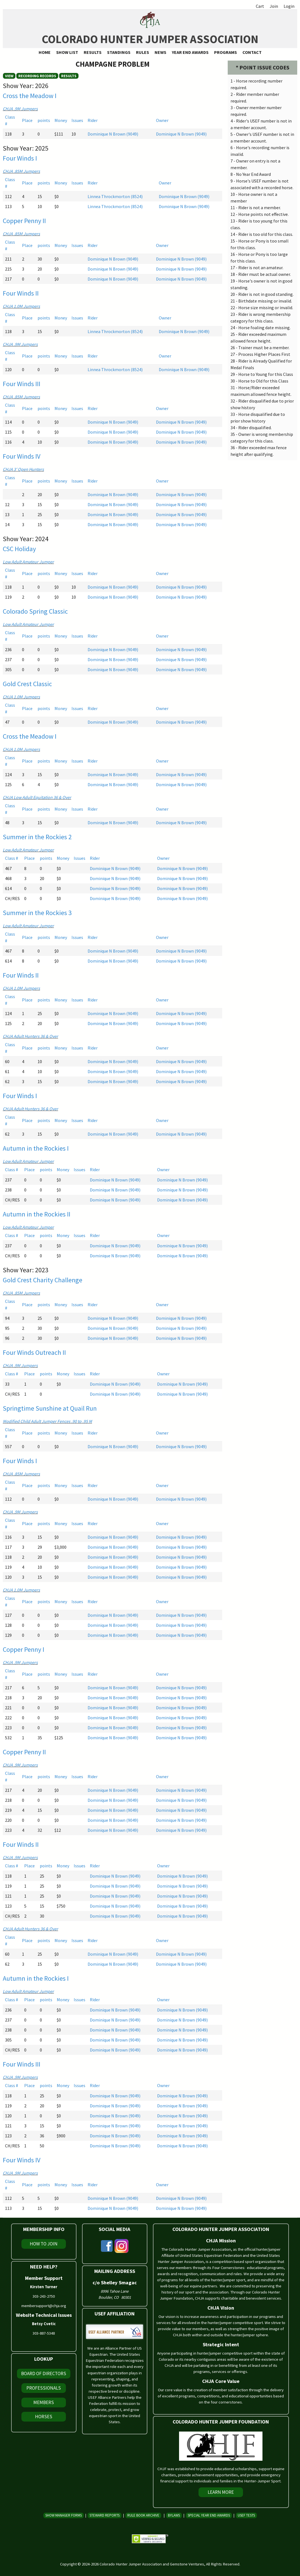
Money (60, 120)
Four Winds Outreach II (34, 1352)
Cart (260, 6)
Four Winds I (20, 158)
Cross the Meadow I (29, 95)
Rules (142, 52)
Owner (162, 120)
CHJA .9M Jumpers (20, 108)
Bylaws (174, 2515)
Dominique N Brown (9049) (113, 134)
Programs (225, 52)
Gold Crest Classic (27, 683)
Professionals (43, 2388)
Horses (43, 2416)
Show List (67, 52)
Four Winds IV (21, 456)
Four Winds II (21, 293)
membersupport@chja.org (43, 2305)
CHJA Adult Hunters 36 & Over (30, 1036)
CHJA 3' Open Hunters (23, 469)
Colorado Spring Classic (35, 611)
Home (45, 52)
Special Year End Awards (209, 2515)
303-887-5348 (44, 2333)
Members (43, 2402)
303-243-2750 (44, 2296)
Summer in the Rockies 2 (37, 837)
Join (274, 6)
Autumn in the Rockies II (36, 1214)
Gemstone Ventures (187, 2564)
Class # (11, 858)
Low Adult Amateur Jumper (28, 561)
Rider (93, 120)
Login (289, 6)
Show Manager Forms (63, 2515)
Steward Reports (105, 2515)
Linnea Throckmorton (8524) (115, 196)
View (9, 75)
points (44, 120)
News (160, 52)
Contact (252, 52)
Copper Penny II (24, 220)
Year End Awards (190, 52)
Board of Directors (43, 2373)
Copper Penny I (23, 1649)
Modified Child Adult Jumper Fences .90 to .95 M (47, 1421)
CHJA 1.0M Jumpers (21, 306)
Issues (77, 120)
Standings (118, 52)
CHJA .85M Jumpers (21, 171)
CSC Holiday (19, 548)
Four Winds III (21, 383)
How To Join (44, 2244)
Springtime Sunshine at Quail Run (50, 1408)
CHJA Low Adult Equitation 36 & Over (37, 797)
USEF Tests (246, 2515)
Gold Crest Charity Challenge (42, 1280)
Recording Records (37, 75)
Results (92, 52)
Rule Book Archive (143, 2515)
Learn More (221, 2492)
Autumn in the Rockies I (36, 1148)
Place (27, 120)
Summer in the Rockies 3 (37, 912)
